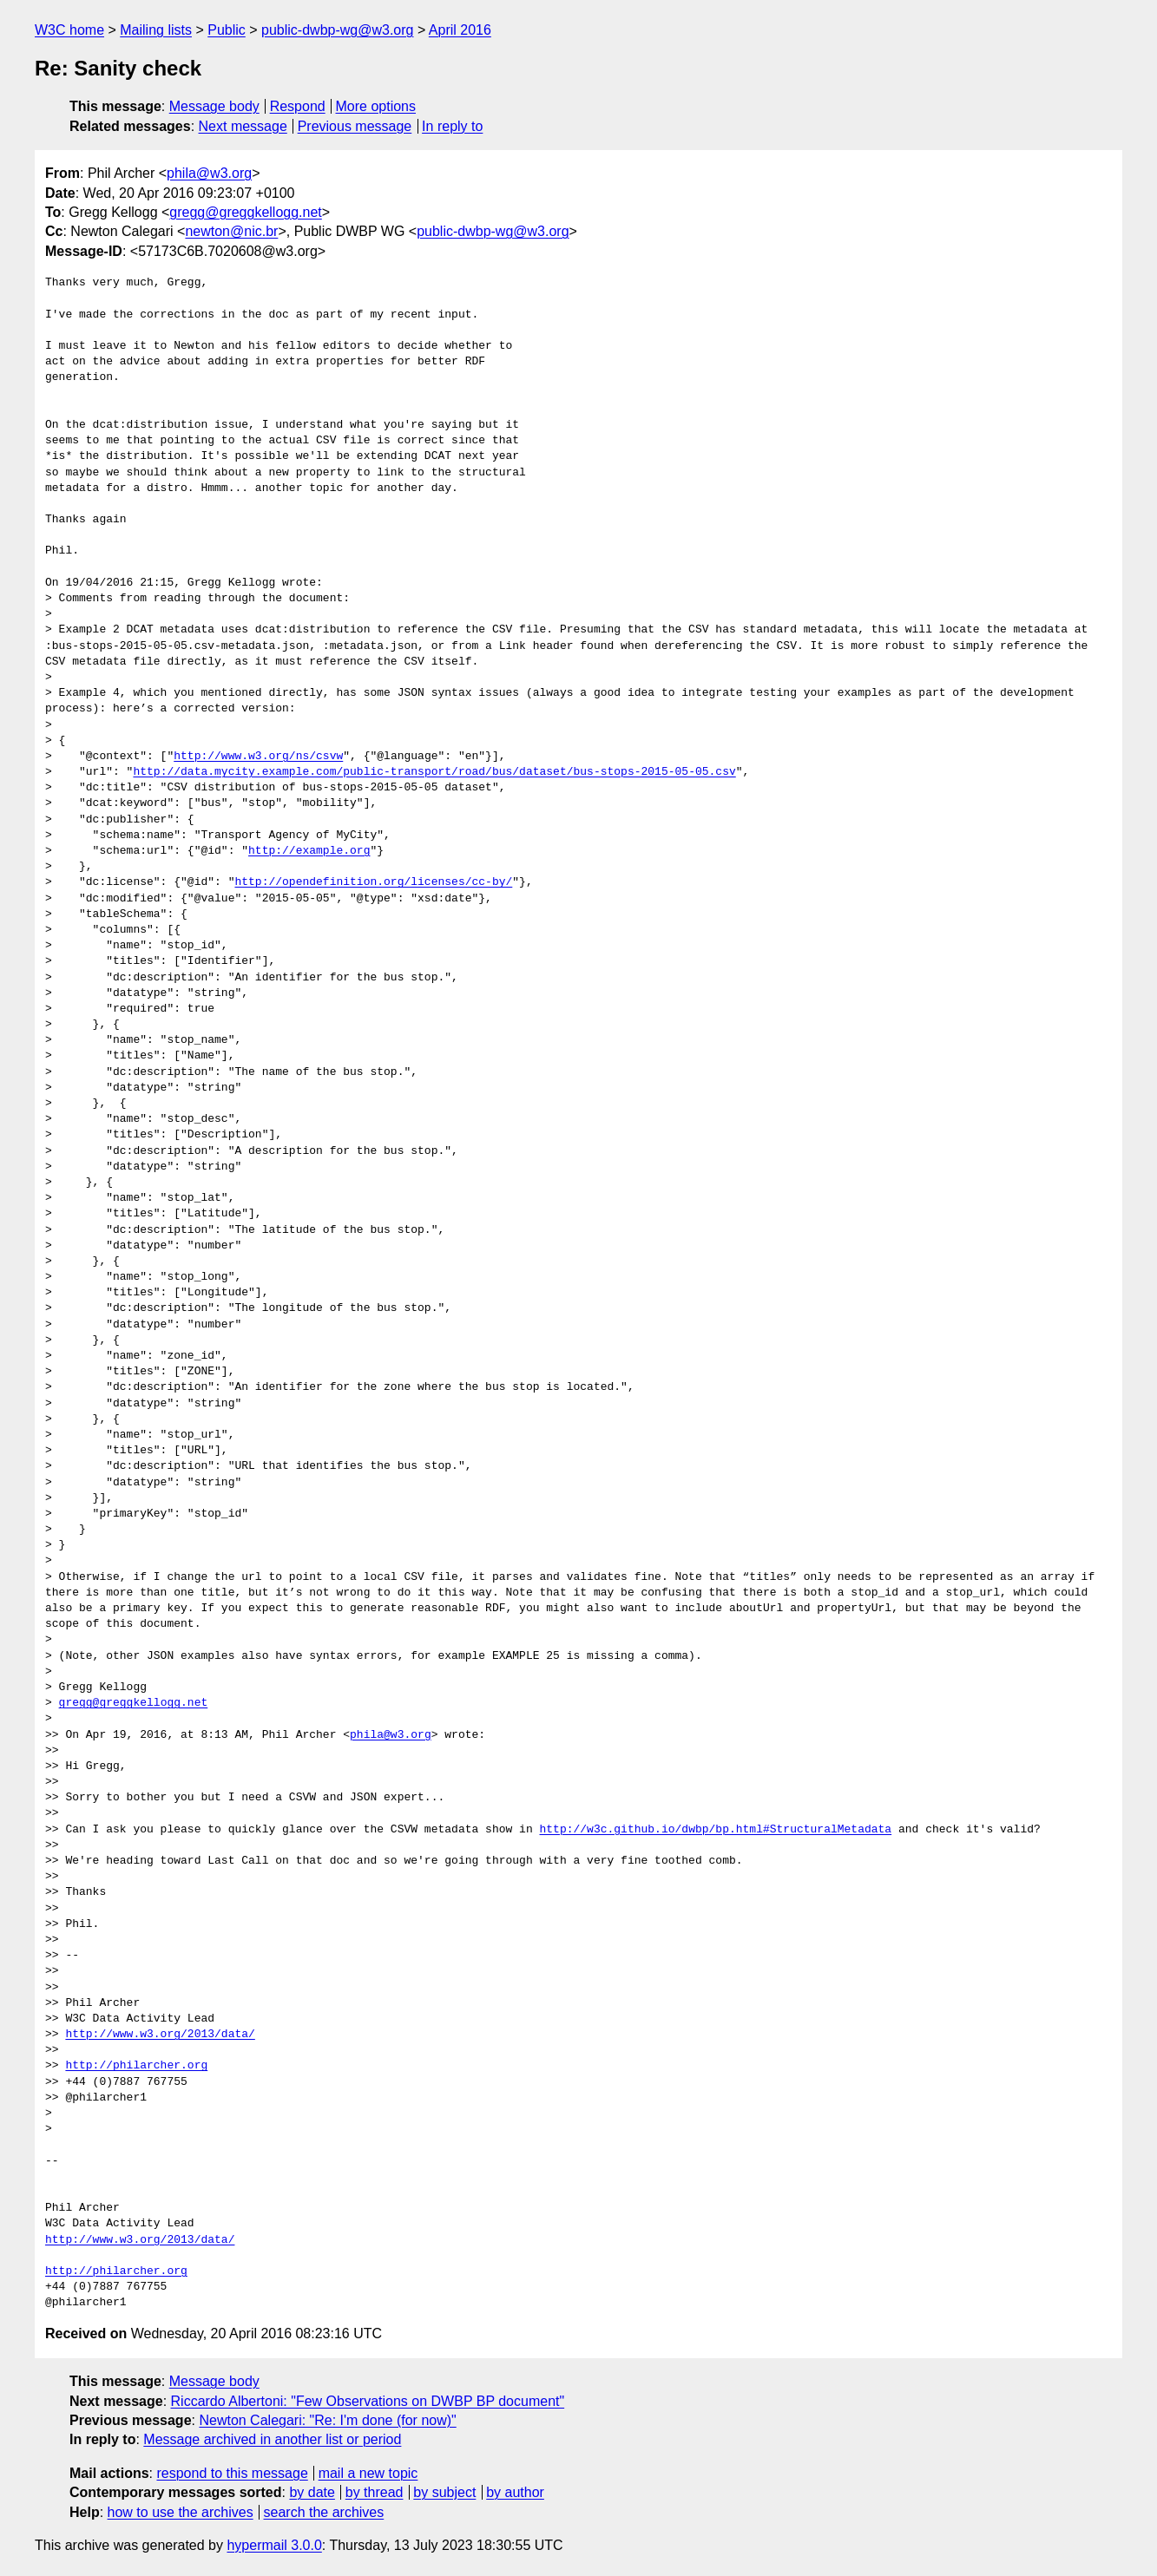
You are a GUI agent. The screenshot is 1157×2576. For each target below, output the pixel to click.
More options (376, 106)
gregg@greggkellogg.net (245, 212)
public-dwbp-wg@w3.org (337, 30)
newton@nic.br (231, 231)
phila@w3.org (209, 173)
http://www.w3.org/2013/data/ (159, 2034)
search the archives (324, 2512)
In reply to (452, 126)
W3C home (69, 30)
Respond (297, 106)
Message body (214, 106)
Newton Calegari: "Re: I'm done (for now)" (327, 2420)
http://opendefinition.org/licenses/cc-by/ (373, 882)
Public (226, 30)
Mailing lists (156, 30)
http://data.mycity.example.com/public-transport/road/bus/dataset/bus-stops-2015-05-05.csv (434, 772)
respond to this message (231, 2473)
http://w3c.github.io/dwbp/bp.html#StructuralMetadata (715, 1830)
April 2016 (460, 30)
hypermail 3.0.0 (274, 2545)
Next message (243, 126)
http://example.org (309, 851)
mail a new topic (368, 2473)
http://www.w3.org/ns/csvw (258, 756)
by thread (374, 2492)
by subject (444, 2492)
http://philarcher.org (136, 2066)
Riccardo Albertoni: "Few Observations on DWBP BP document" (368, 2401)
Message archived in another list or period (272, 2439)
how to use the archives (180, 2512)
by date (311, 2492)
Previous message (355, 126)
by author (515, 2492)
